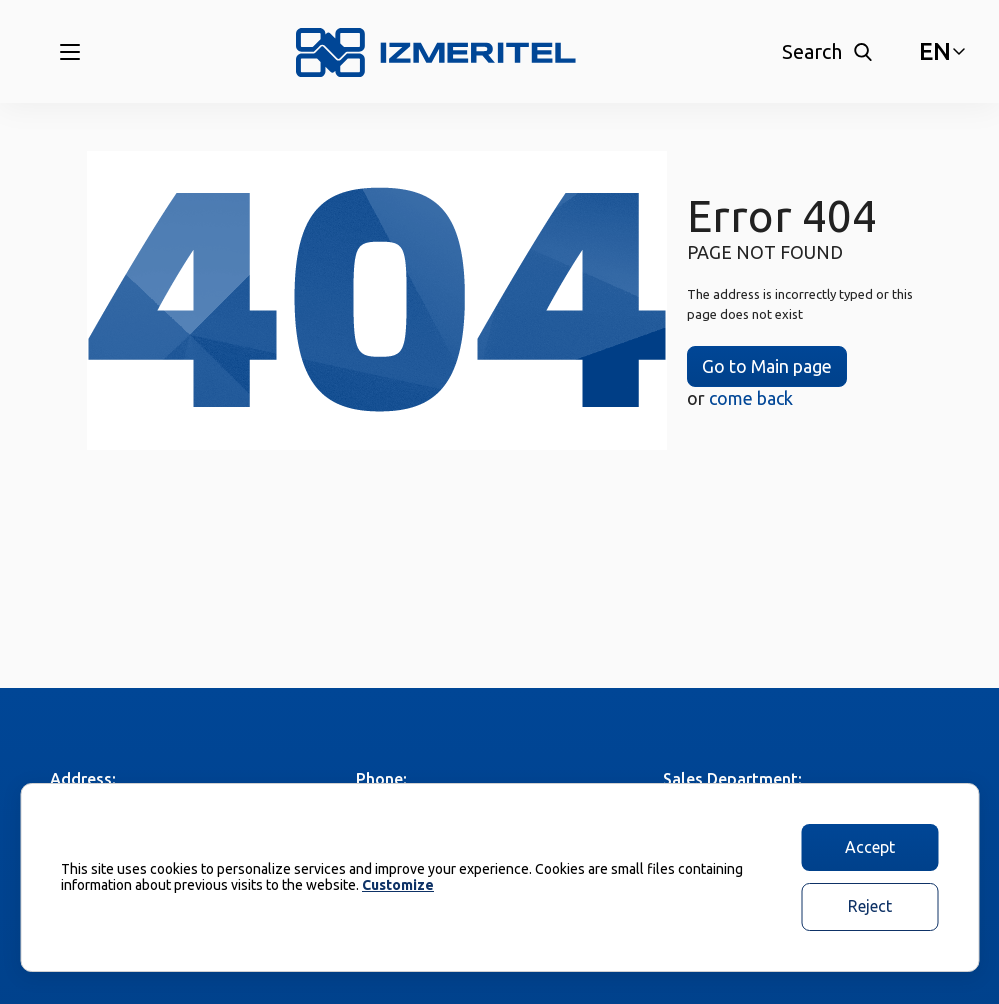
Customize (398, 885)
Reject (870, 906)
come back (751, 398)
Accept (870, 847)
